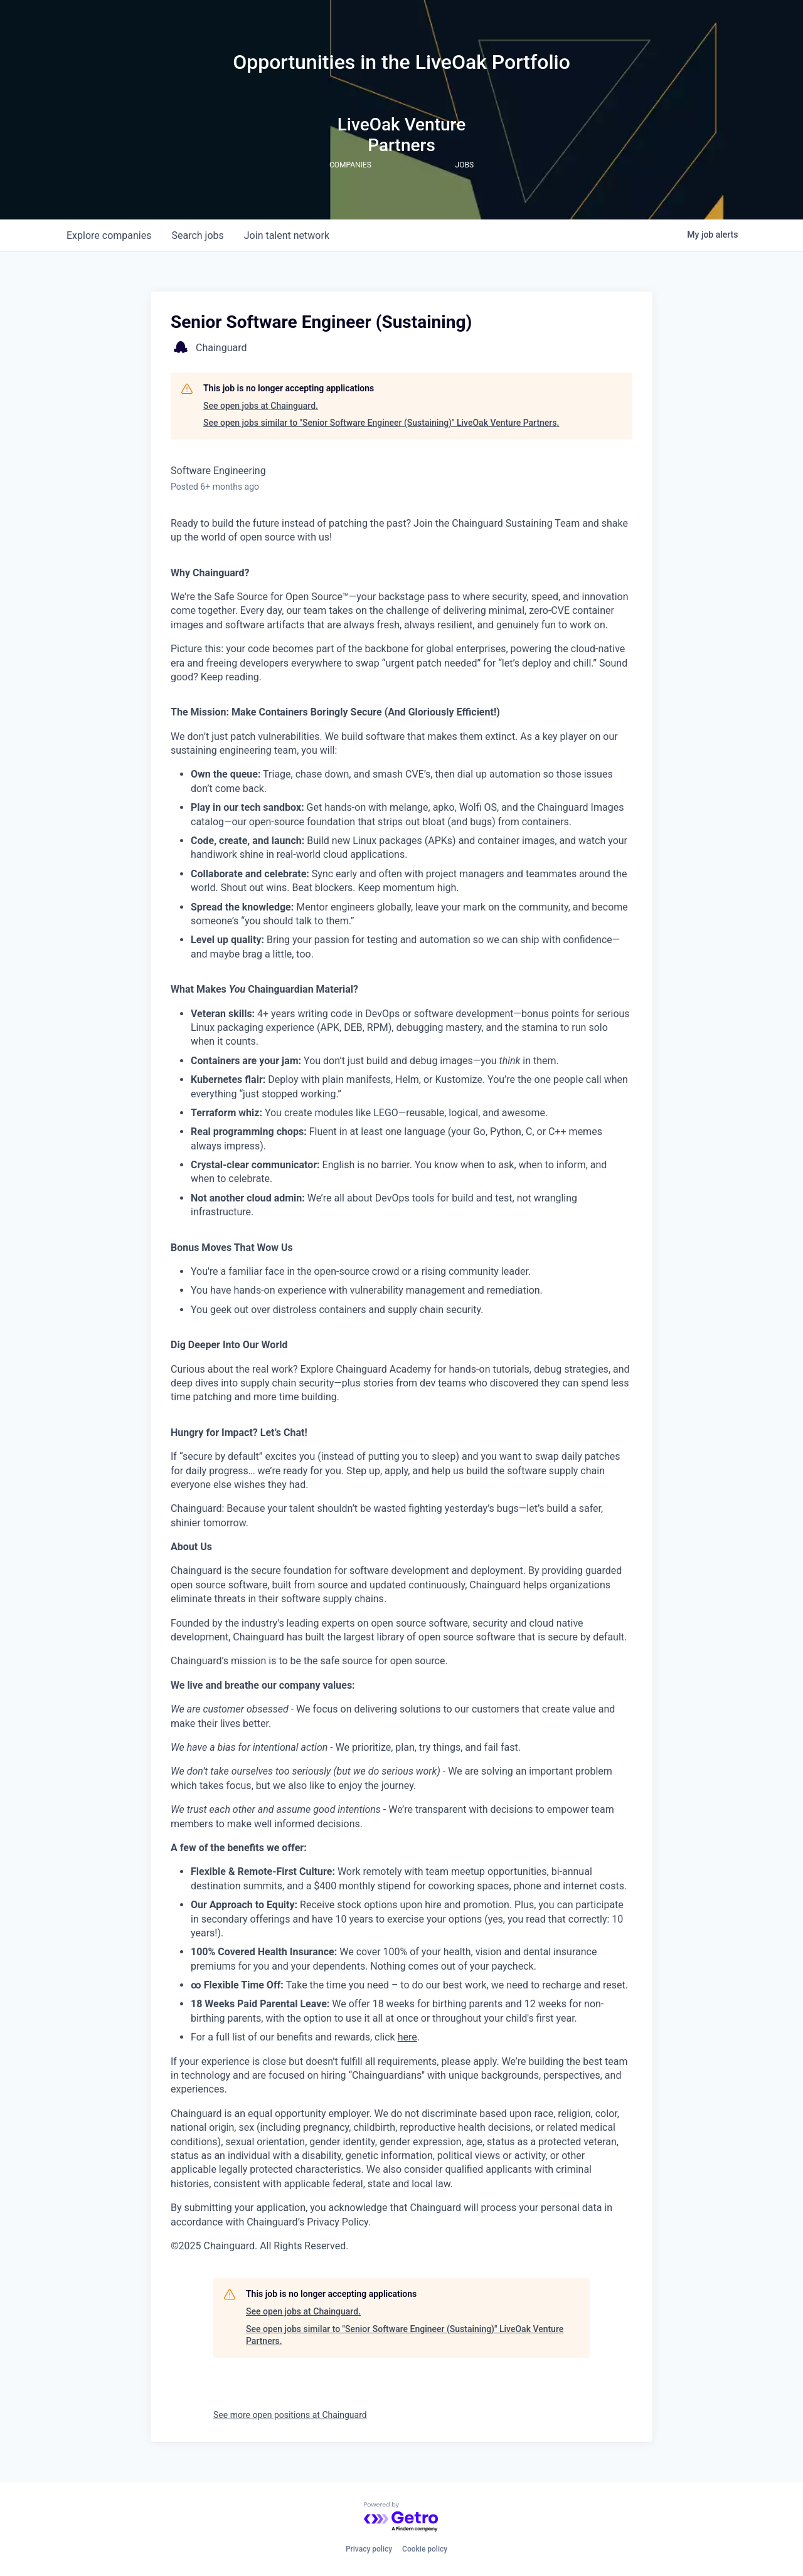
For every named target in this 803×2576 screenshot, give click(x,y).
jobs (197, 235)
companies (108, 235)
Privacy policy (369, 2549)
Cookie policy (424, 2549)
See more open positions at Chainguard (290, 2415)
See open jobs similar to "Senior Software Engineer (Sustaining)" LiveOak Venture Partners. (381, 423)
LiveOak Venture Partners (402, 135)
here (407, 2037)
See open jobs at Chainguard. (260, 406)
